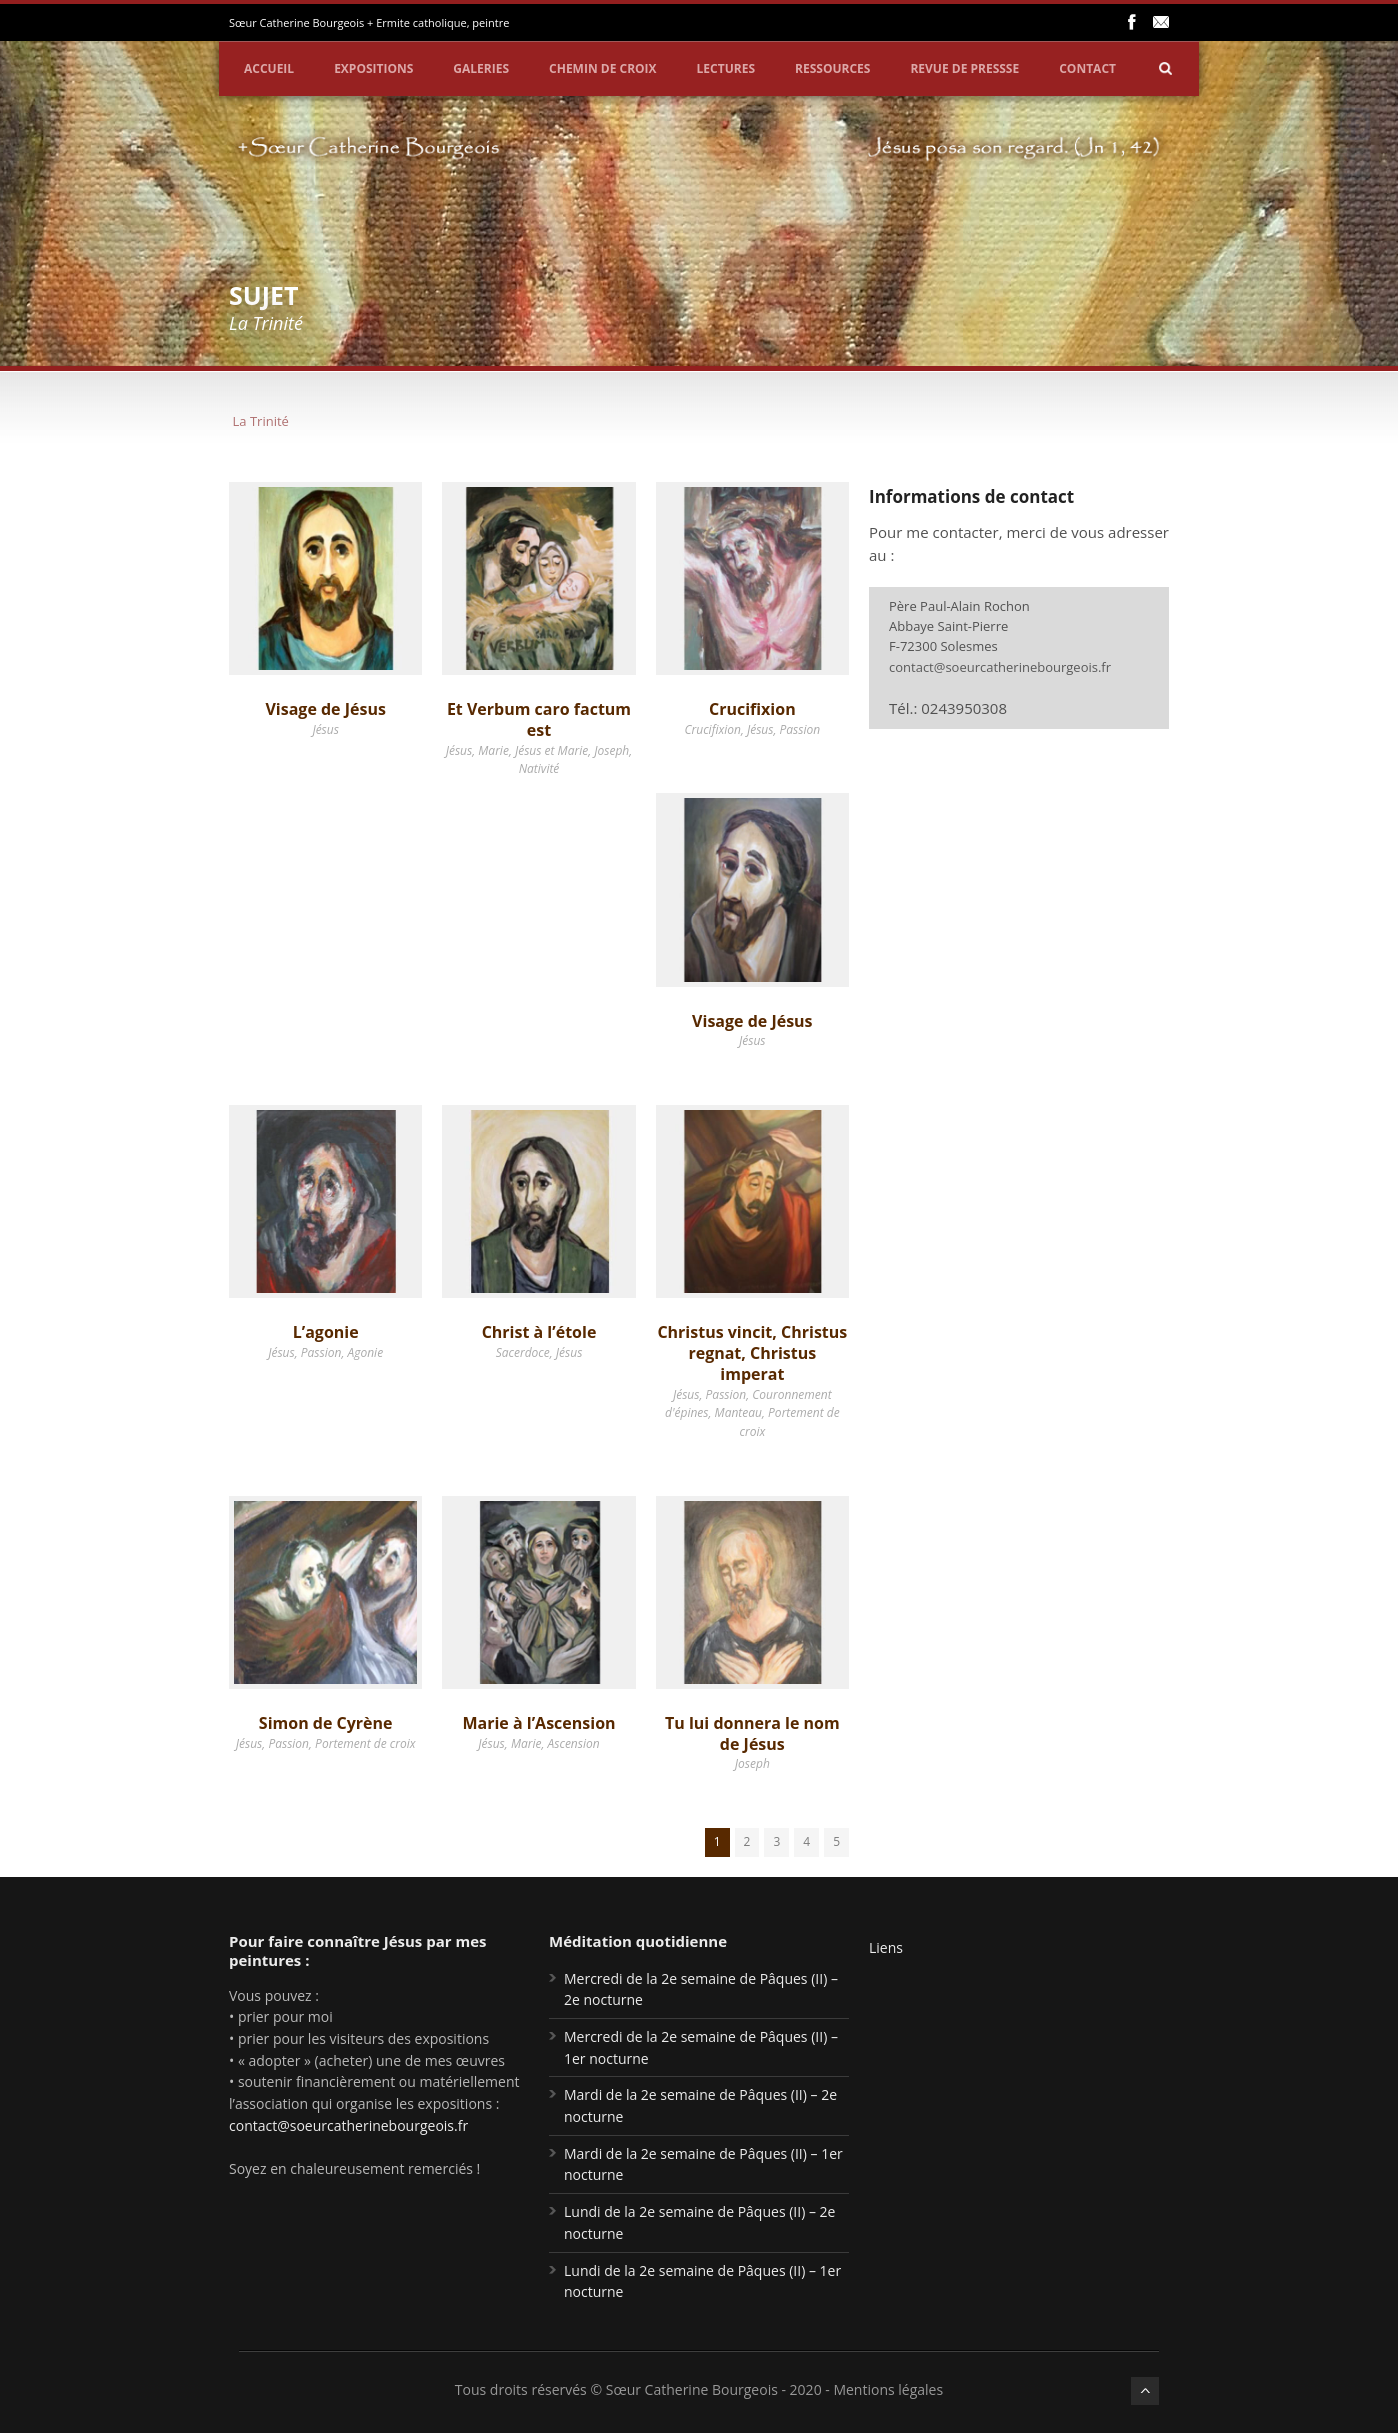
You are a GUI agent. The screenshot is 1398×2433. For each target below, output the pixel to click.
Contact (1087, 68)
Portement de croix (365, 1743)
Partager (1364, 258)
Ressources (832, 68)
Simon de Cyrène (326, 1723)
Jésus (325, 729)
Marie (493, 750)
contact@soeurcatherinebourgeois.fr (1000, 667)
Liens (886, 1947)
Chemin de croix (603, 68)
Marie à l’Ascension (538, 1723)
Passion (800, 729)
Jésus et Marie (551, 750)
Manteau (738, 1412)
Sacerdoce (523, 1352)
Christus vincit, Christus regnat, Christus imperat (752, 1353)
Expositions (373, 68)
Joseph (611, 750)
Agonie (365, 1352)
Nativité (539, 768)
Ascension (574, 1743)
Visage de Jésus (325, 709)
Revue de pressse (964, 68)
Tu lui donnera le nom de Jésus (752, 1733)
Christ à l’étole (539, 1332)
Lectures (726, 68)
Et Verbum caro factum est (539, 719)
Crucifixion (752, 709)
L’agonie (326, 1332)
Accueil (269, 68)
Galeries (481, 68)
